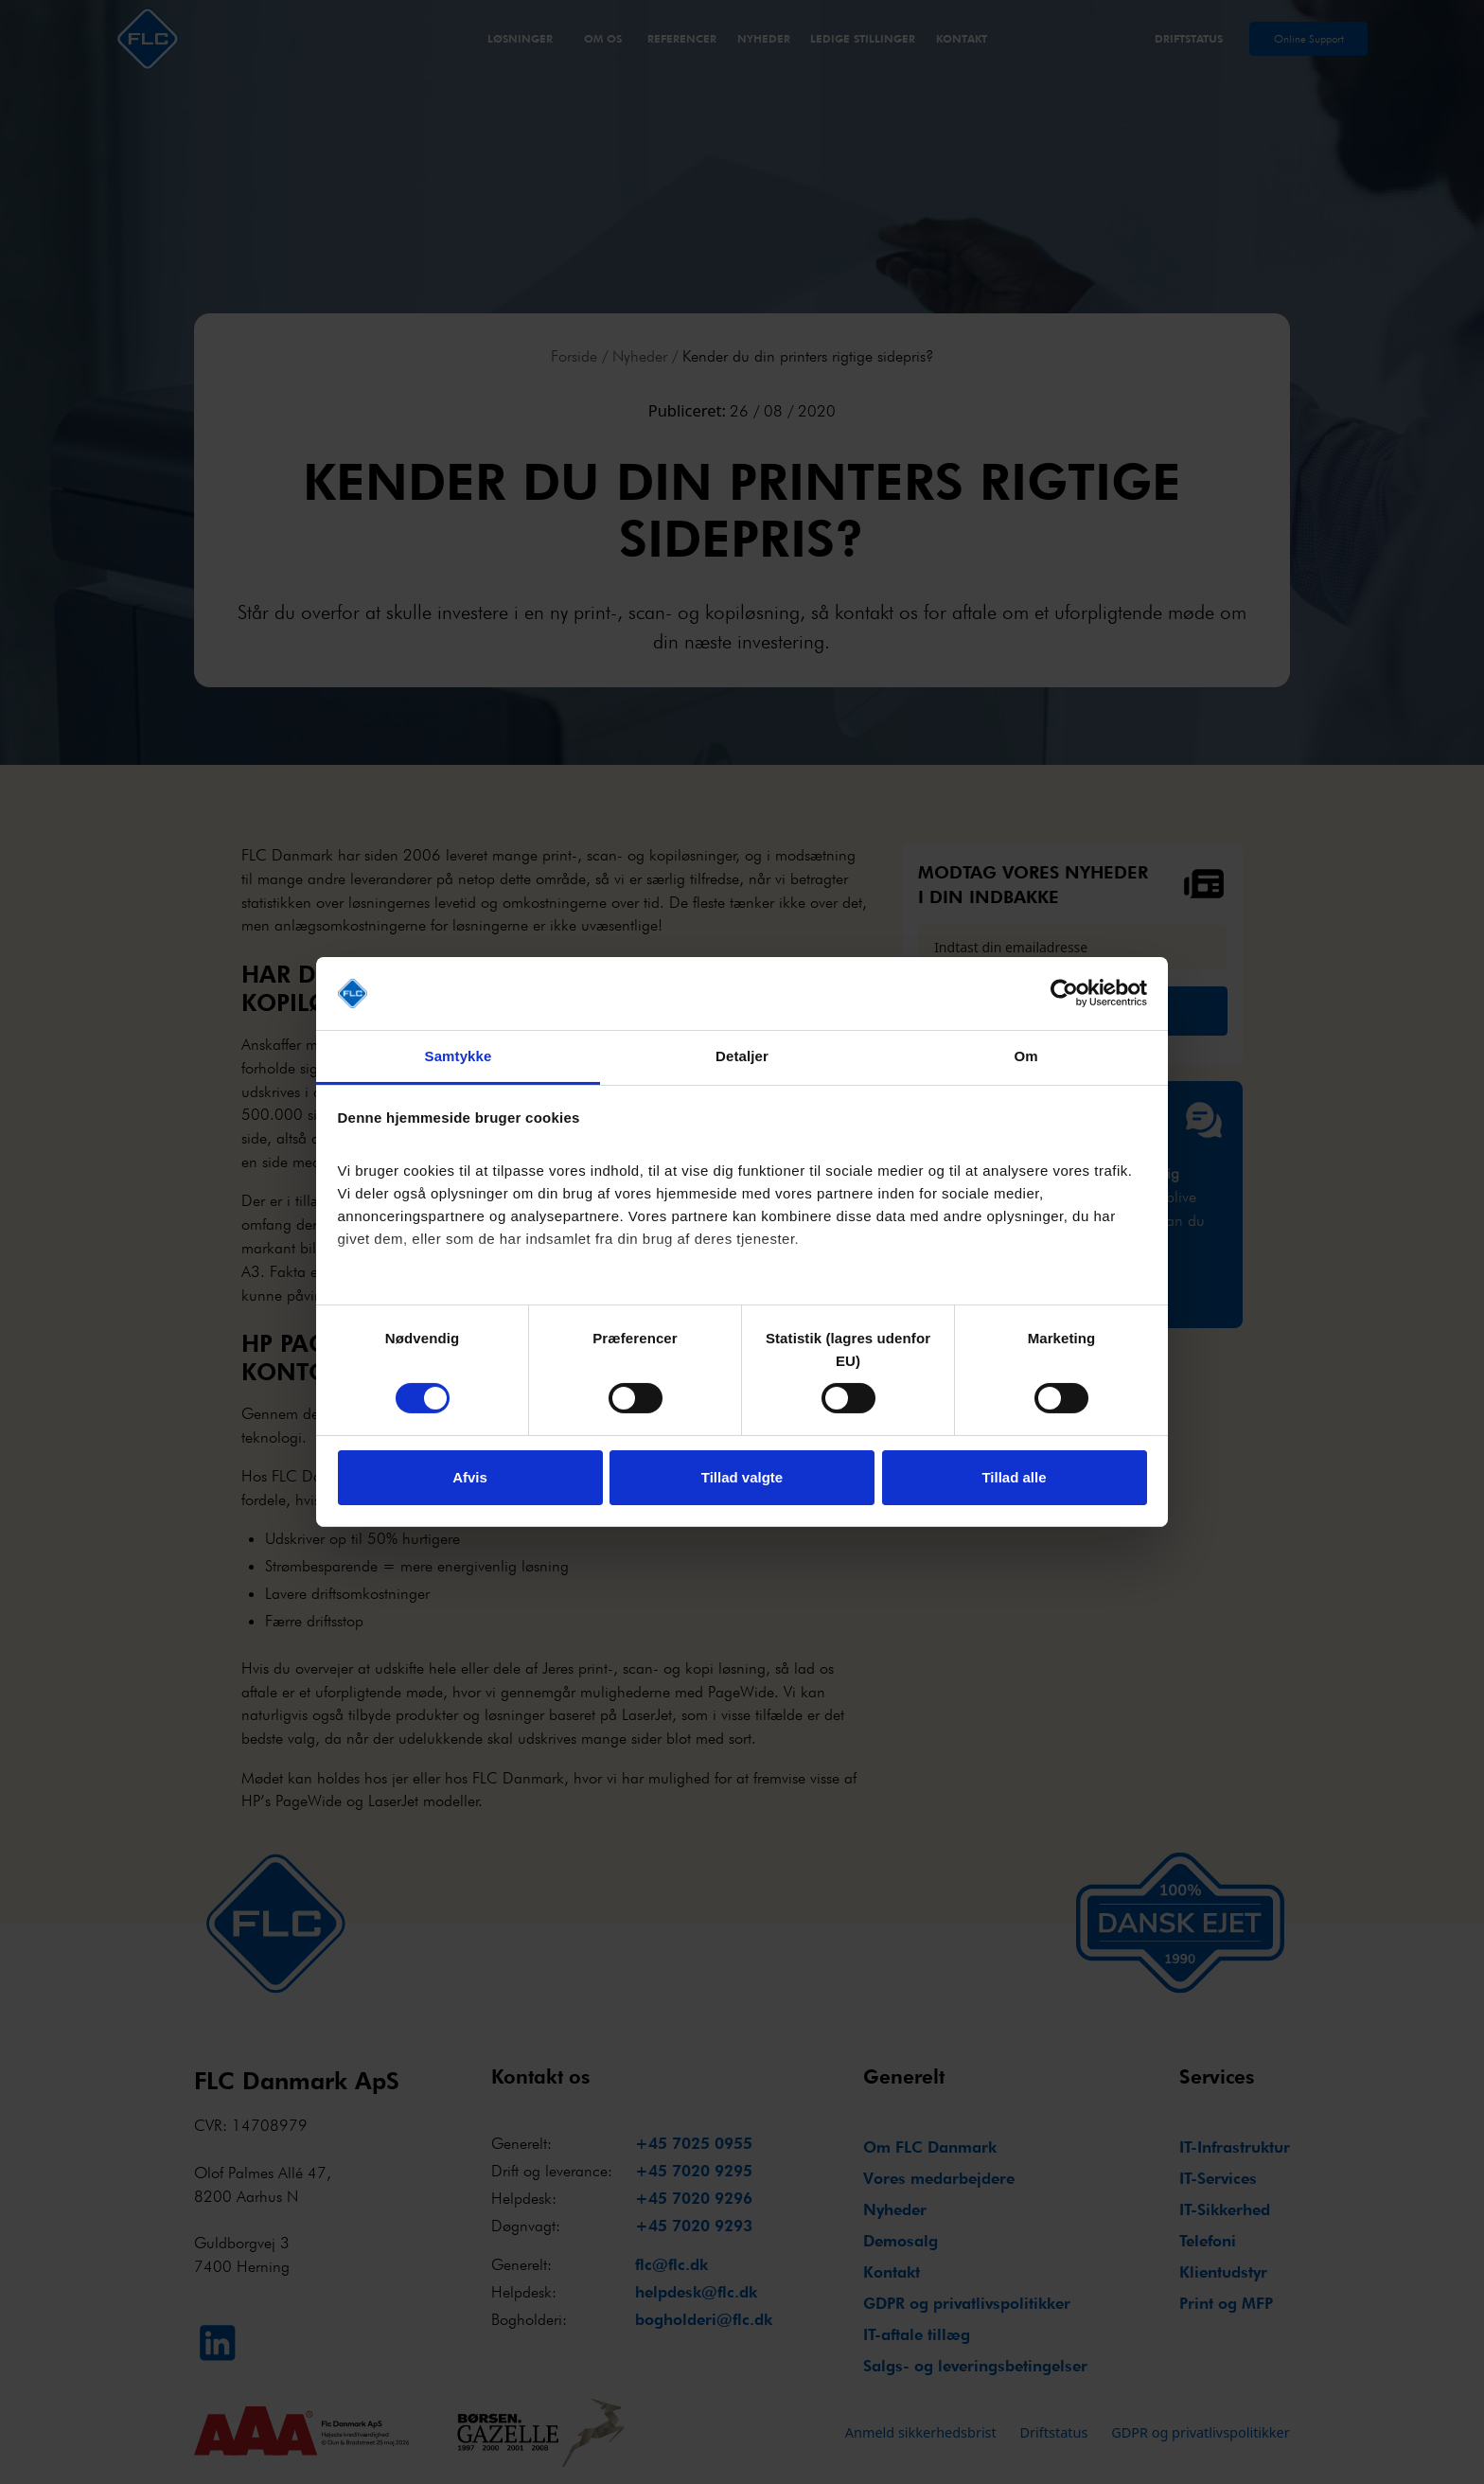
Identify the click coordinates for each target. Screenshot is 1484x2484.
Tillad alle (1013, 1477)
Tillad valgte (742, 1477)
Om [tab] (1025, 1056)
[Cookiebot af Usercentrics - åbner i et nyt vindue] (1064, 993)
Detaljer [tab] (742, 1056)
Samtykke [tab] (458, 1056)
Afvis (469, 1477)
